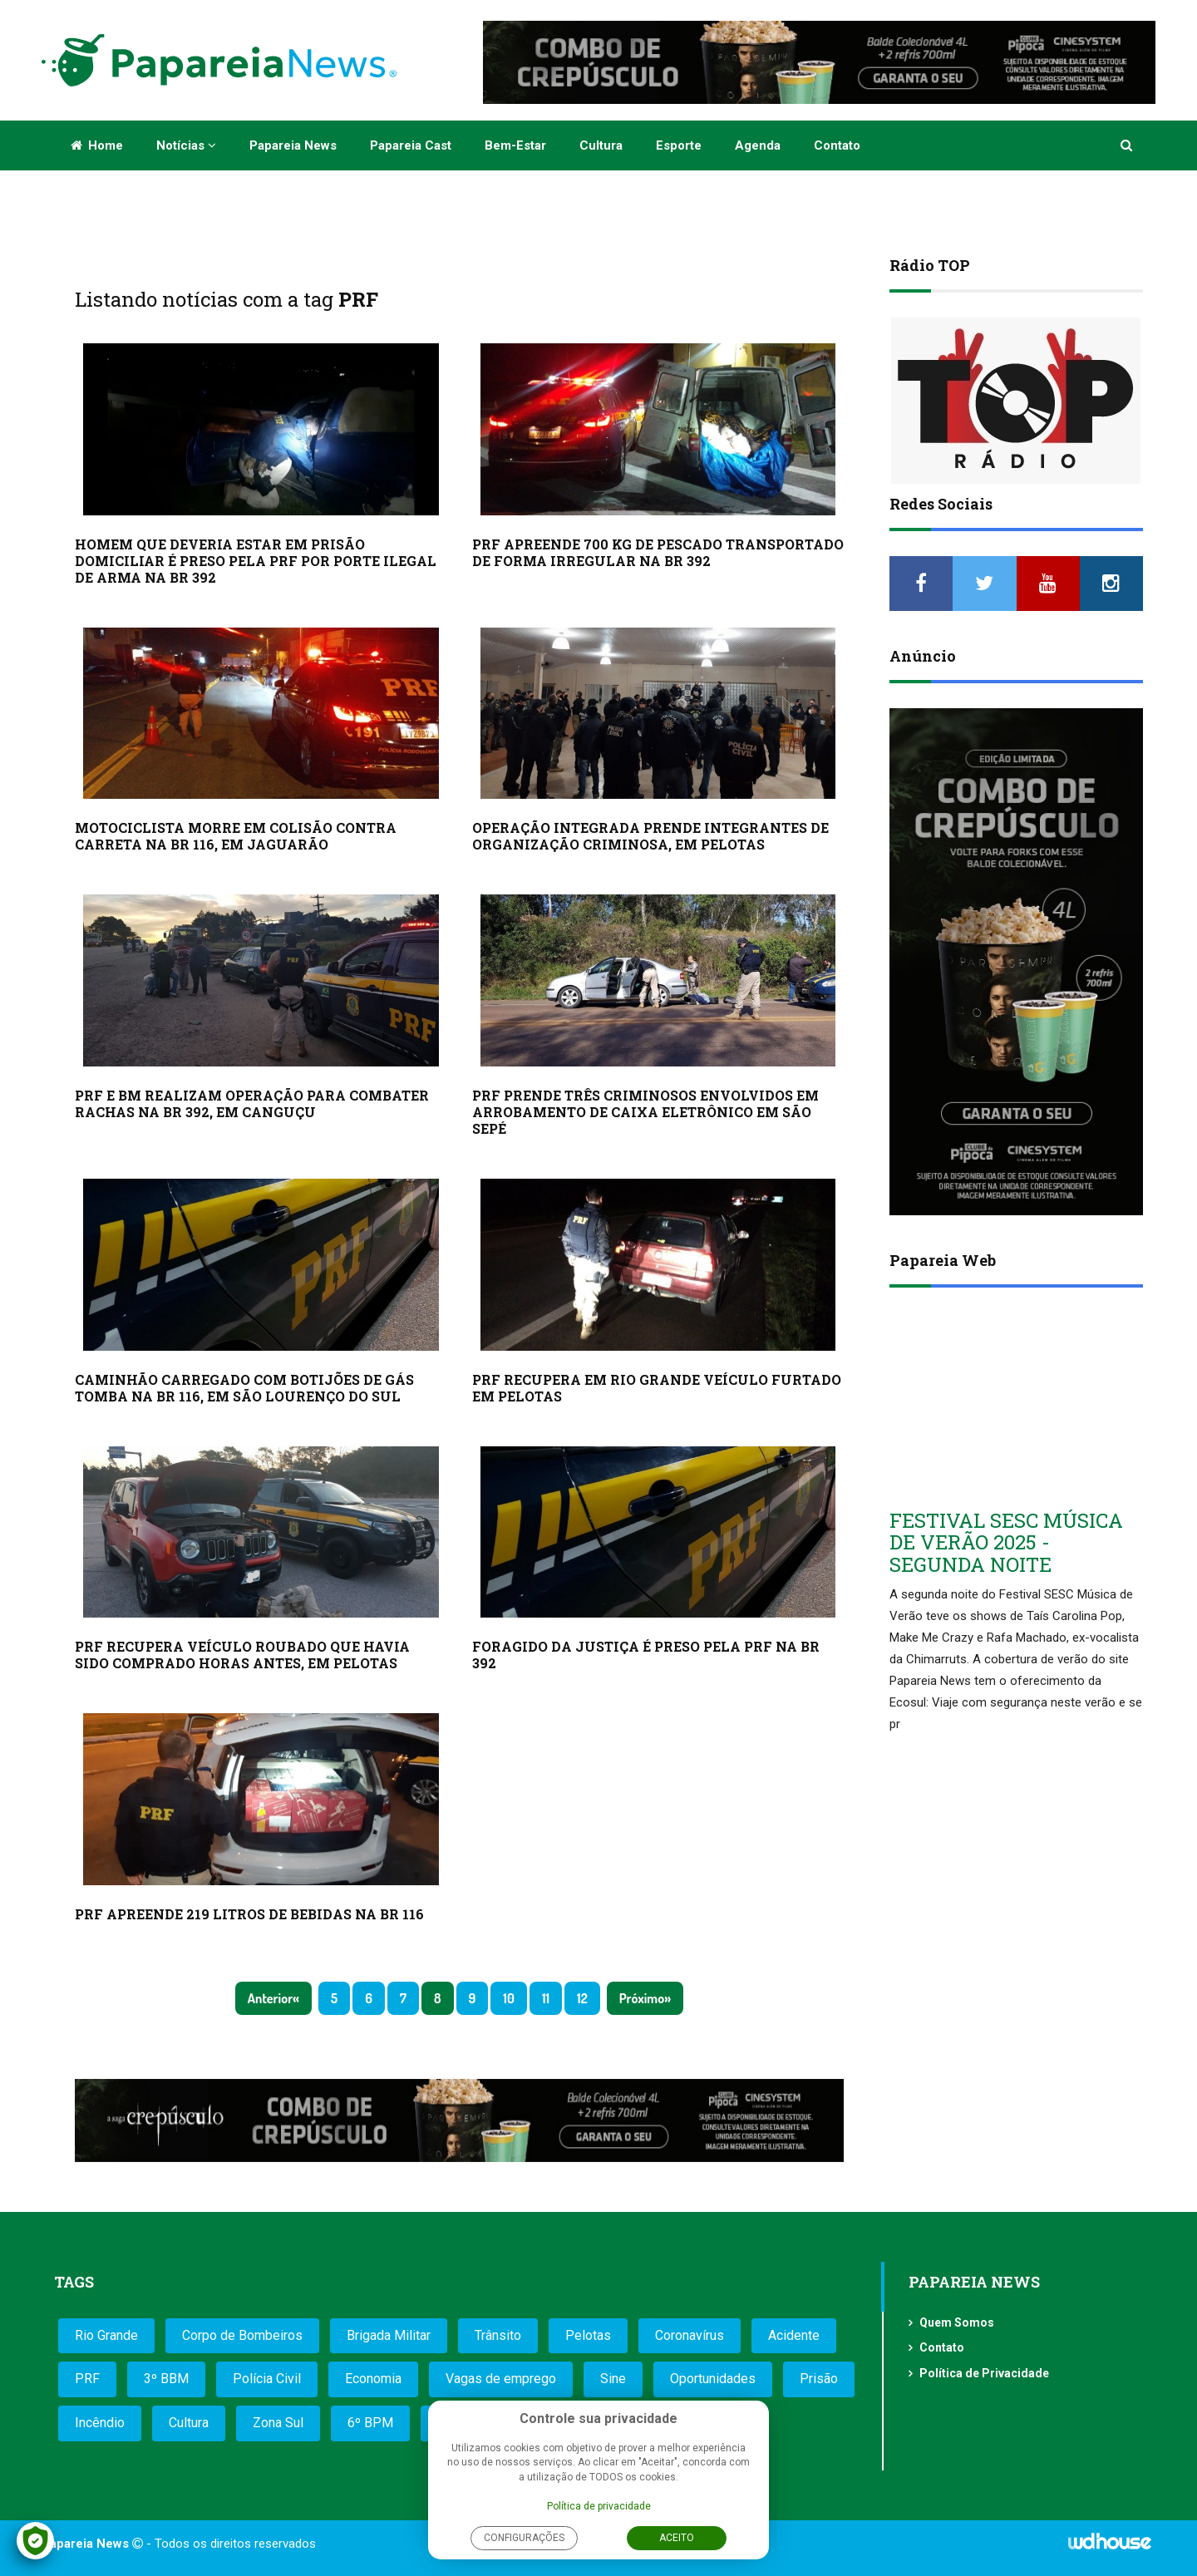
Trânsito (498, 2335)
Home (97, 145)
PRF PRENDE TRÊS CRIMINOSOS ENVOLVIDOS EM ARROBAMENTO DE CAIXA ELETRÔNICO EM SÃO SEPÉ (645, 1111)
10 (509, 1998)
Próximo (641, 1998)
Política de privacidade (599, 2506)
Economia (373, 2378)
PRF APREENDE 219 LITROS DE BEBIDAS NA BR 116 (249, 1914)
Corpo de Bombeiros (242, 2335)
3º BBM (166, 2378)
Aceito (676, 2538)
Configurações (524, 2538)
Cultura (601, 145)
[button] (1127, 145)
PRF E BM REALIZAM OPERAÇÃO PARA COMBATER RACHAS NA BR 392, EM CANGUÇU (252, 1103)
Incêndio (100, 2423)
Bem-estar (515, 145)
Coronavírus (689, 2335)
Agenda (758, 145)
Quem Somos (956, 2322)
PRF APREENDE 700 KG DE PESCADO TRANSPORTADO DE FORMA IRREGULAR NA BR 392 (658, 552)
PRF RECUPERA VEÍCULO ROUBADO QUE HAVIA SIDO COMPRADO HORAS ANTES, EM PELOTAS (242, 1655)
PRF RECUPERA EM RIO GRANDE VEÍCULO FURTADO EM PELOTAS (656, 1388)
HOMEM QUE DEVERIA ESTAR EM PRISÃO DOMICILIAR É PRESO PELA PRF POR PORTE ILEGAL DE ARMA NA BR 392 (255, 560)
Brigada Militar (389, 2335)
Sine (613, 2378)
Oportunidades (713, 2378)
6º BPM (370, 2423)
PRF (87, 2378)
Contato (837, 145)
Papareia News (293, 145)
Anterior (270, 1998)
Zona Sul (278, 2423)
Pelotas (588, 2335)
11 (545, 1998)
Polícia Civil (267, 2378)
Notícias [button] (186, 145)
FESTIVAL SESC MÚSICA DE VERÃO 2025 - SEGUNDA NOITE (1006, 1542)
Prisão (819, 2378)
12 (582, 1998)
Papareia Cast (410, 145)
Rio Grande (106, 2335)
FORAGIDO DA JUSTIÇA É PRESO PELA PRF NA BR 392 (646, 1655)
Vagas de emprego (501, 2378)
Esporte (679, 145)
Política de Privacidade (984, 2373)
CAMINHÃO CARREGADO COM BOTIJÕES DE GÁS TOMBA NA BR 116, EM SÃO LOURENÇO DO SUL (244, 1388)
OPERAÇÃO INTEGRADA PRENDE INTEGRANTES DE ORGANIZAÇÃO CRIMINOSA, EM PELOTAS (650, 836)
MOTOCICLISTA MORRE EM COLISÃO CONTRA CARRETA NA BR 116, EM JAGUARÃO (236, 836)
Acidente (794, 2335)
